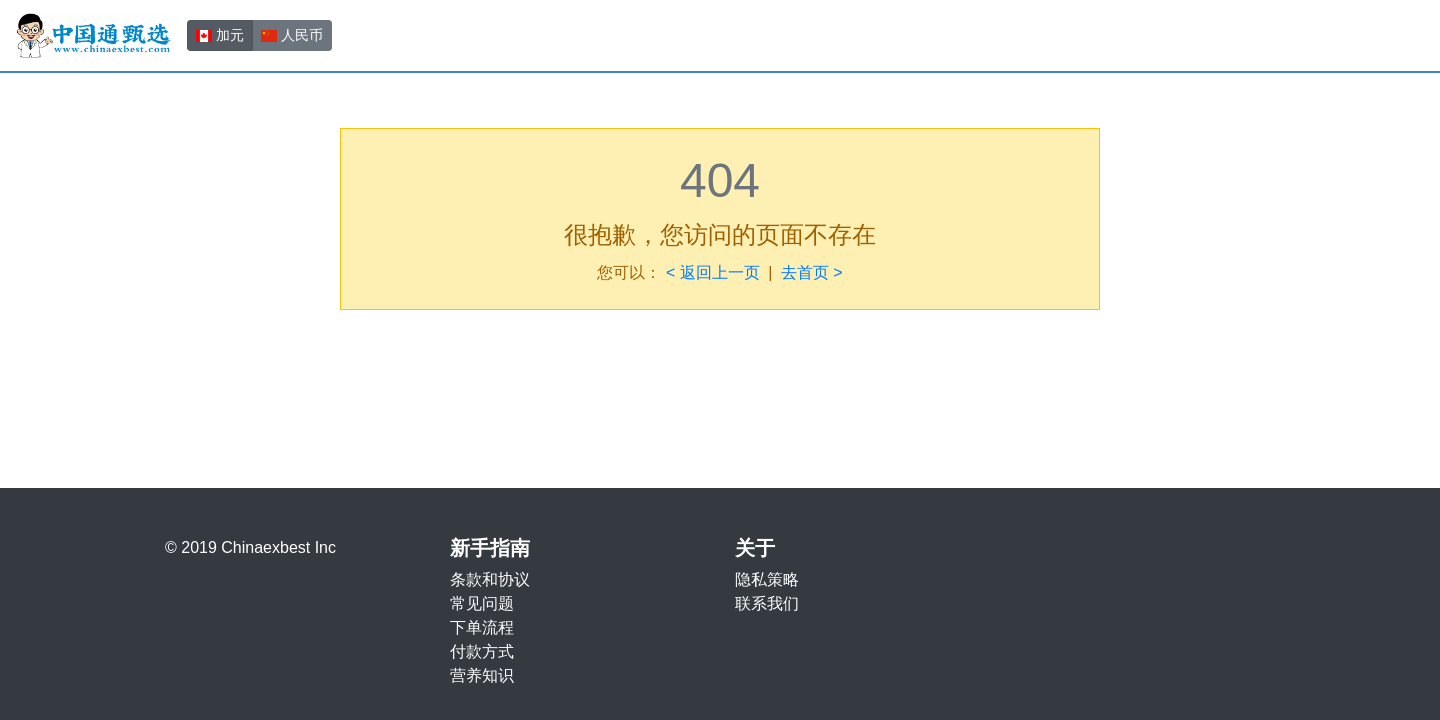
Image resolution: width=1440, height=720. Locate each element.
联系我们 (767, 603)
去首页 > (812, 272)
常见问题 (482, 603)
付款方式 (482, 651)
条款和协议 (490, 579)
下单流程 (482, 627)
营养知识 (482, 675)
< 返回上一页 (713, 272)
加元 (220, 34)
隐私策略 (767, 579)
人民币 (292, 34)
